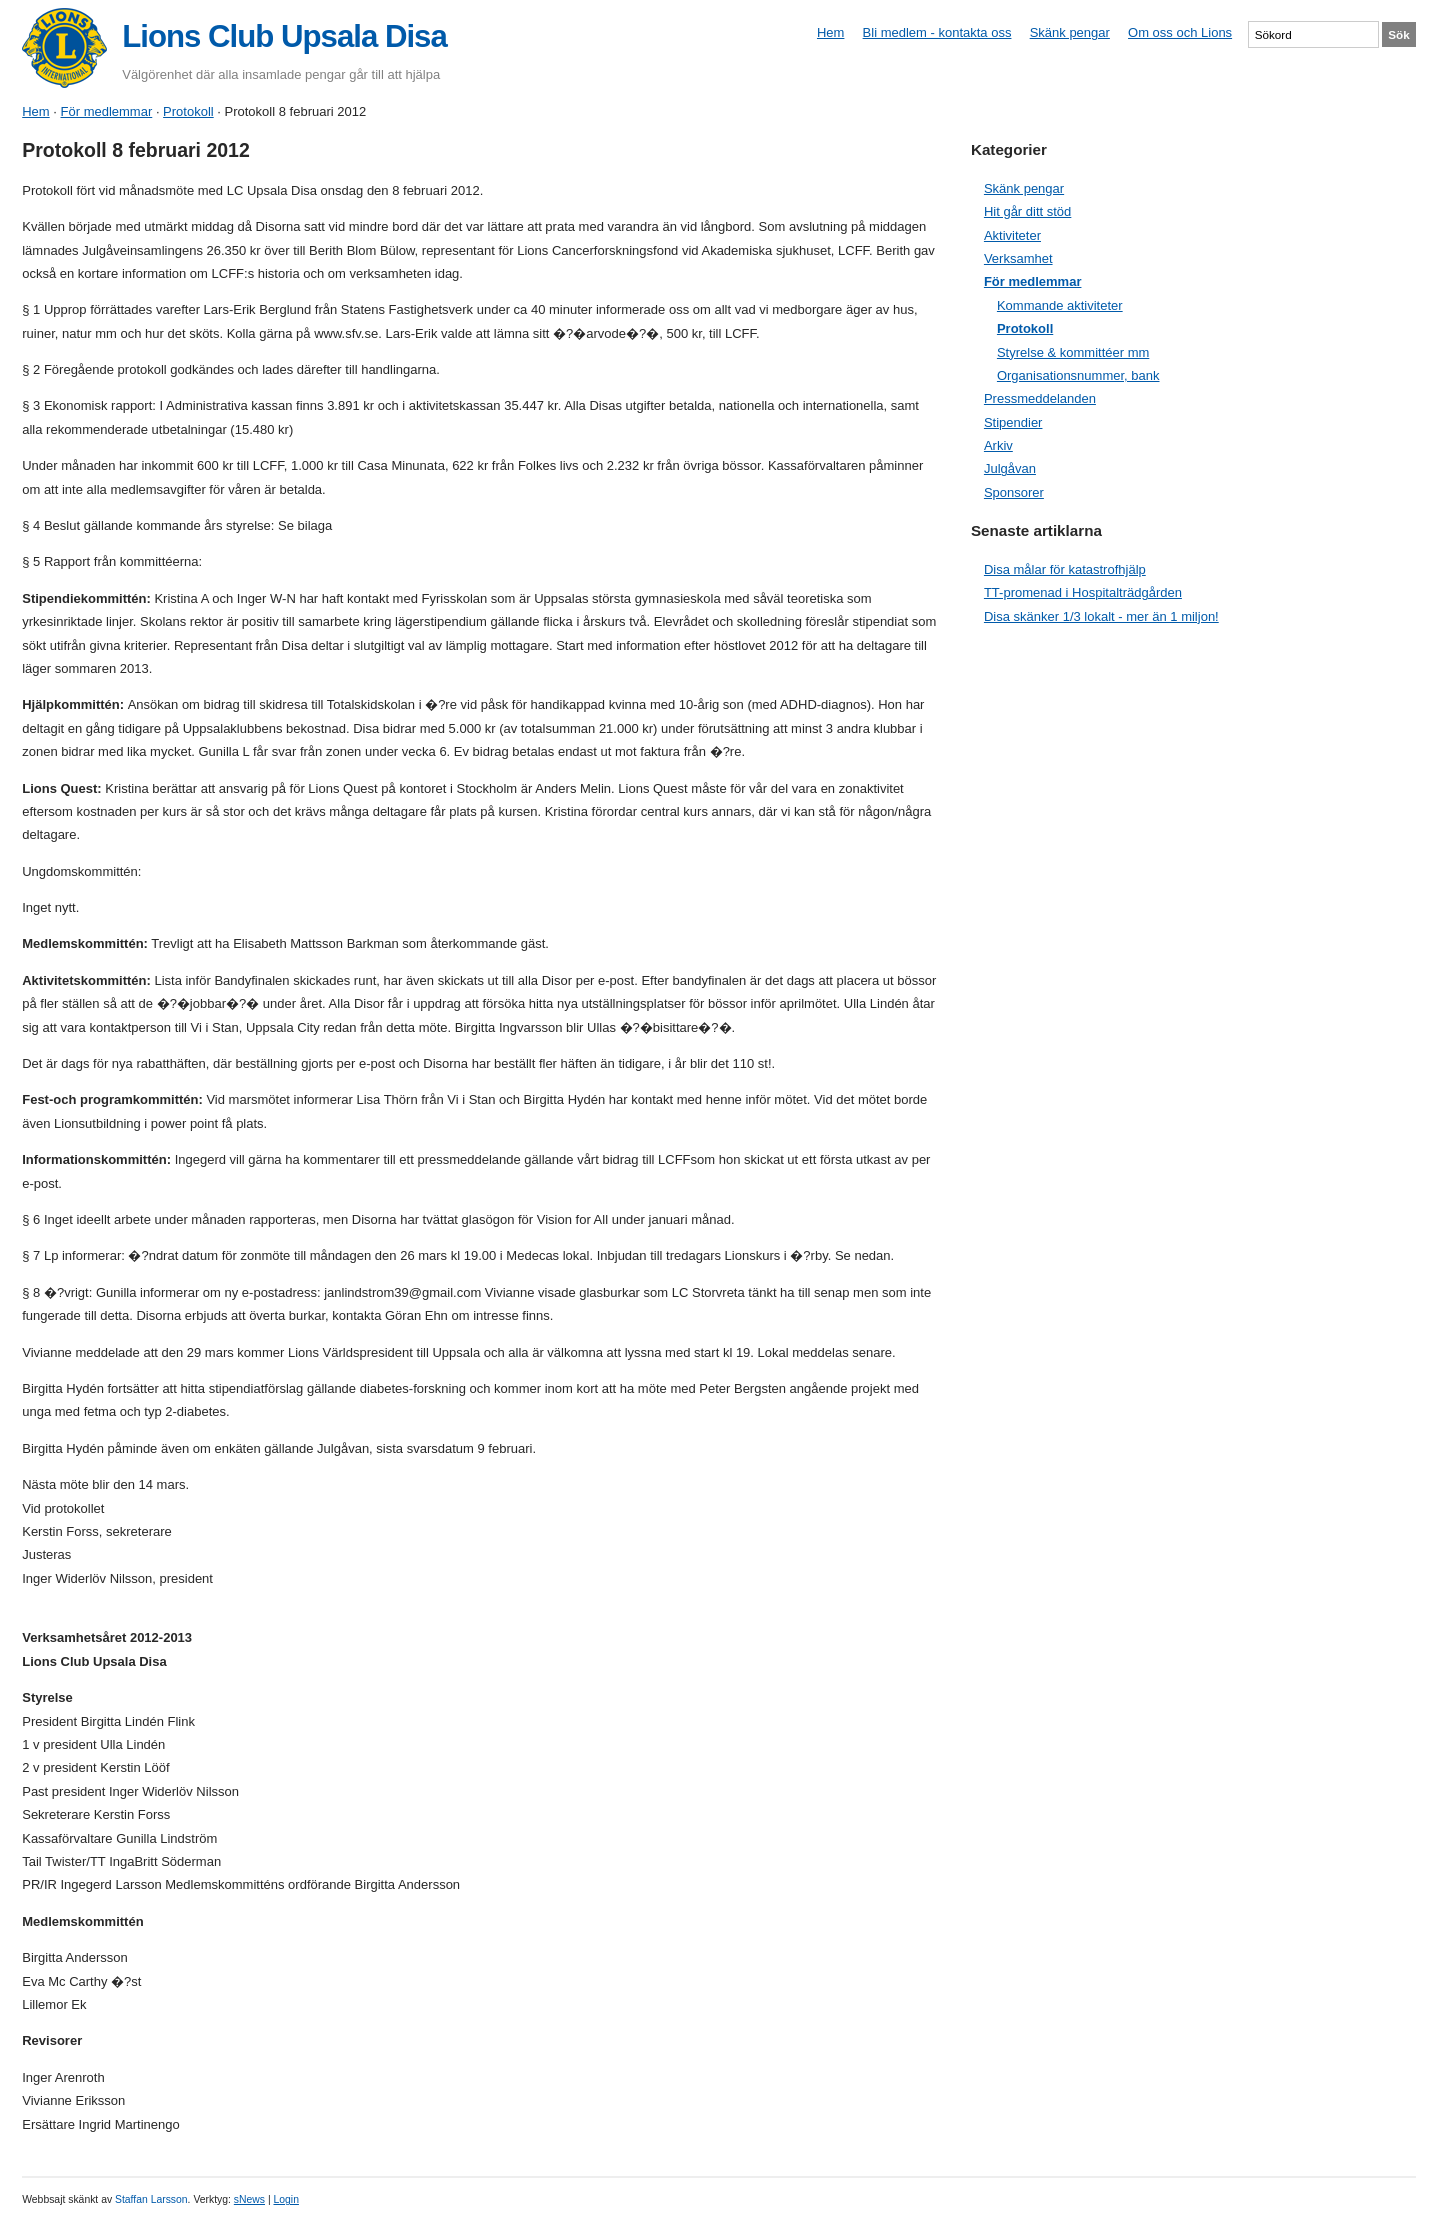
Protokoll (188, 111)
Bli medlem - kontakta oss (937, 32)
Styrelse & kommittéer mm (1073, 352)
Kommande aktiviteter (1060, 305)
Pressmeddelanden (1040, 398)
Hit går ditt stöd (1027, 211)
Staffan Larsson (151, 2199)
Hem (830, 32)
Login (285, 2199)
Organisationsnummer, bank (1078, 375)
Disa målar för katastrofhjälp (1065, 569)
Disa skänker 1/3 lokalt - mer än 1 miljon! (1101, 616)
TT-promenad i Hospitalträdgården (1083, 592)
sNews (249, 2199)
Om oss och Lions (1180, 32)
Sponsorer (1014, 492)
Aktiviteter (1012, 235)
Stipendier (1013, 422)
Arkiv (998, 445)
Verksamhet (1018, 258)
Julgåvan (1010, 468)
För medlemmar (107, 111)
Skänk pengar (1070, 32)
